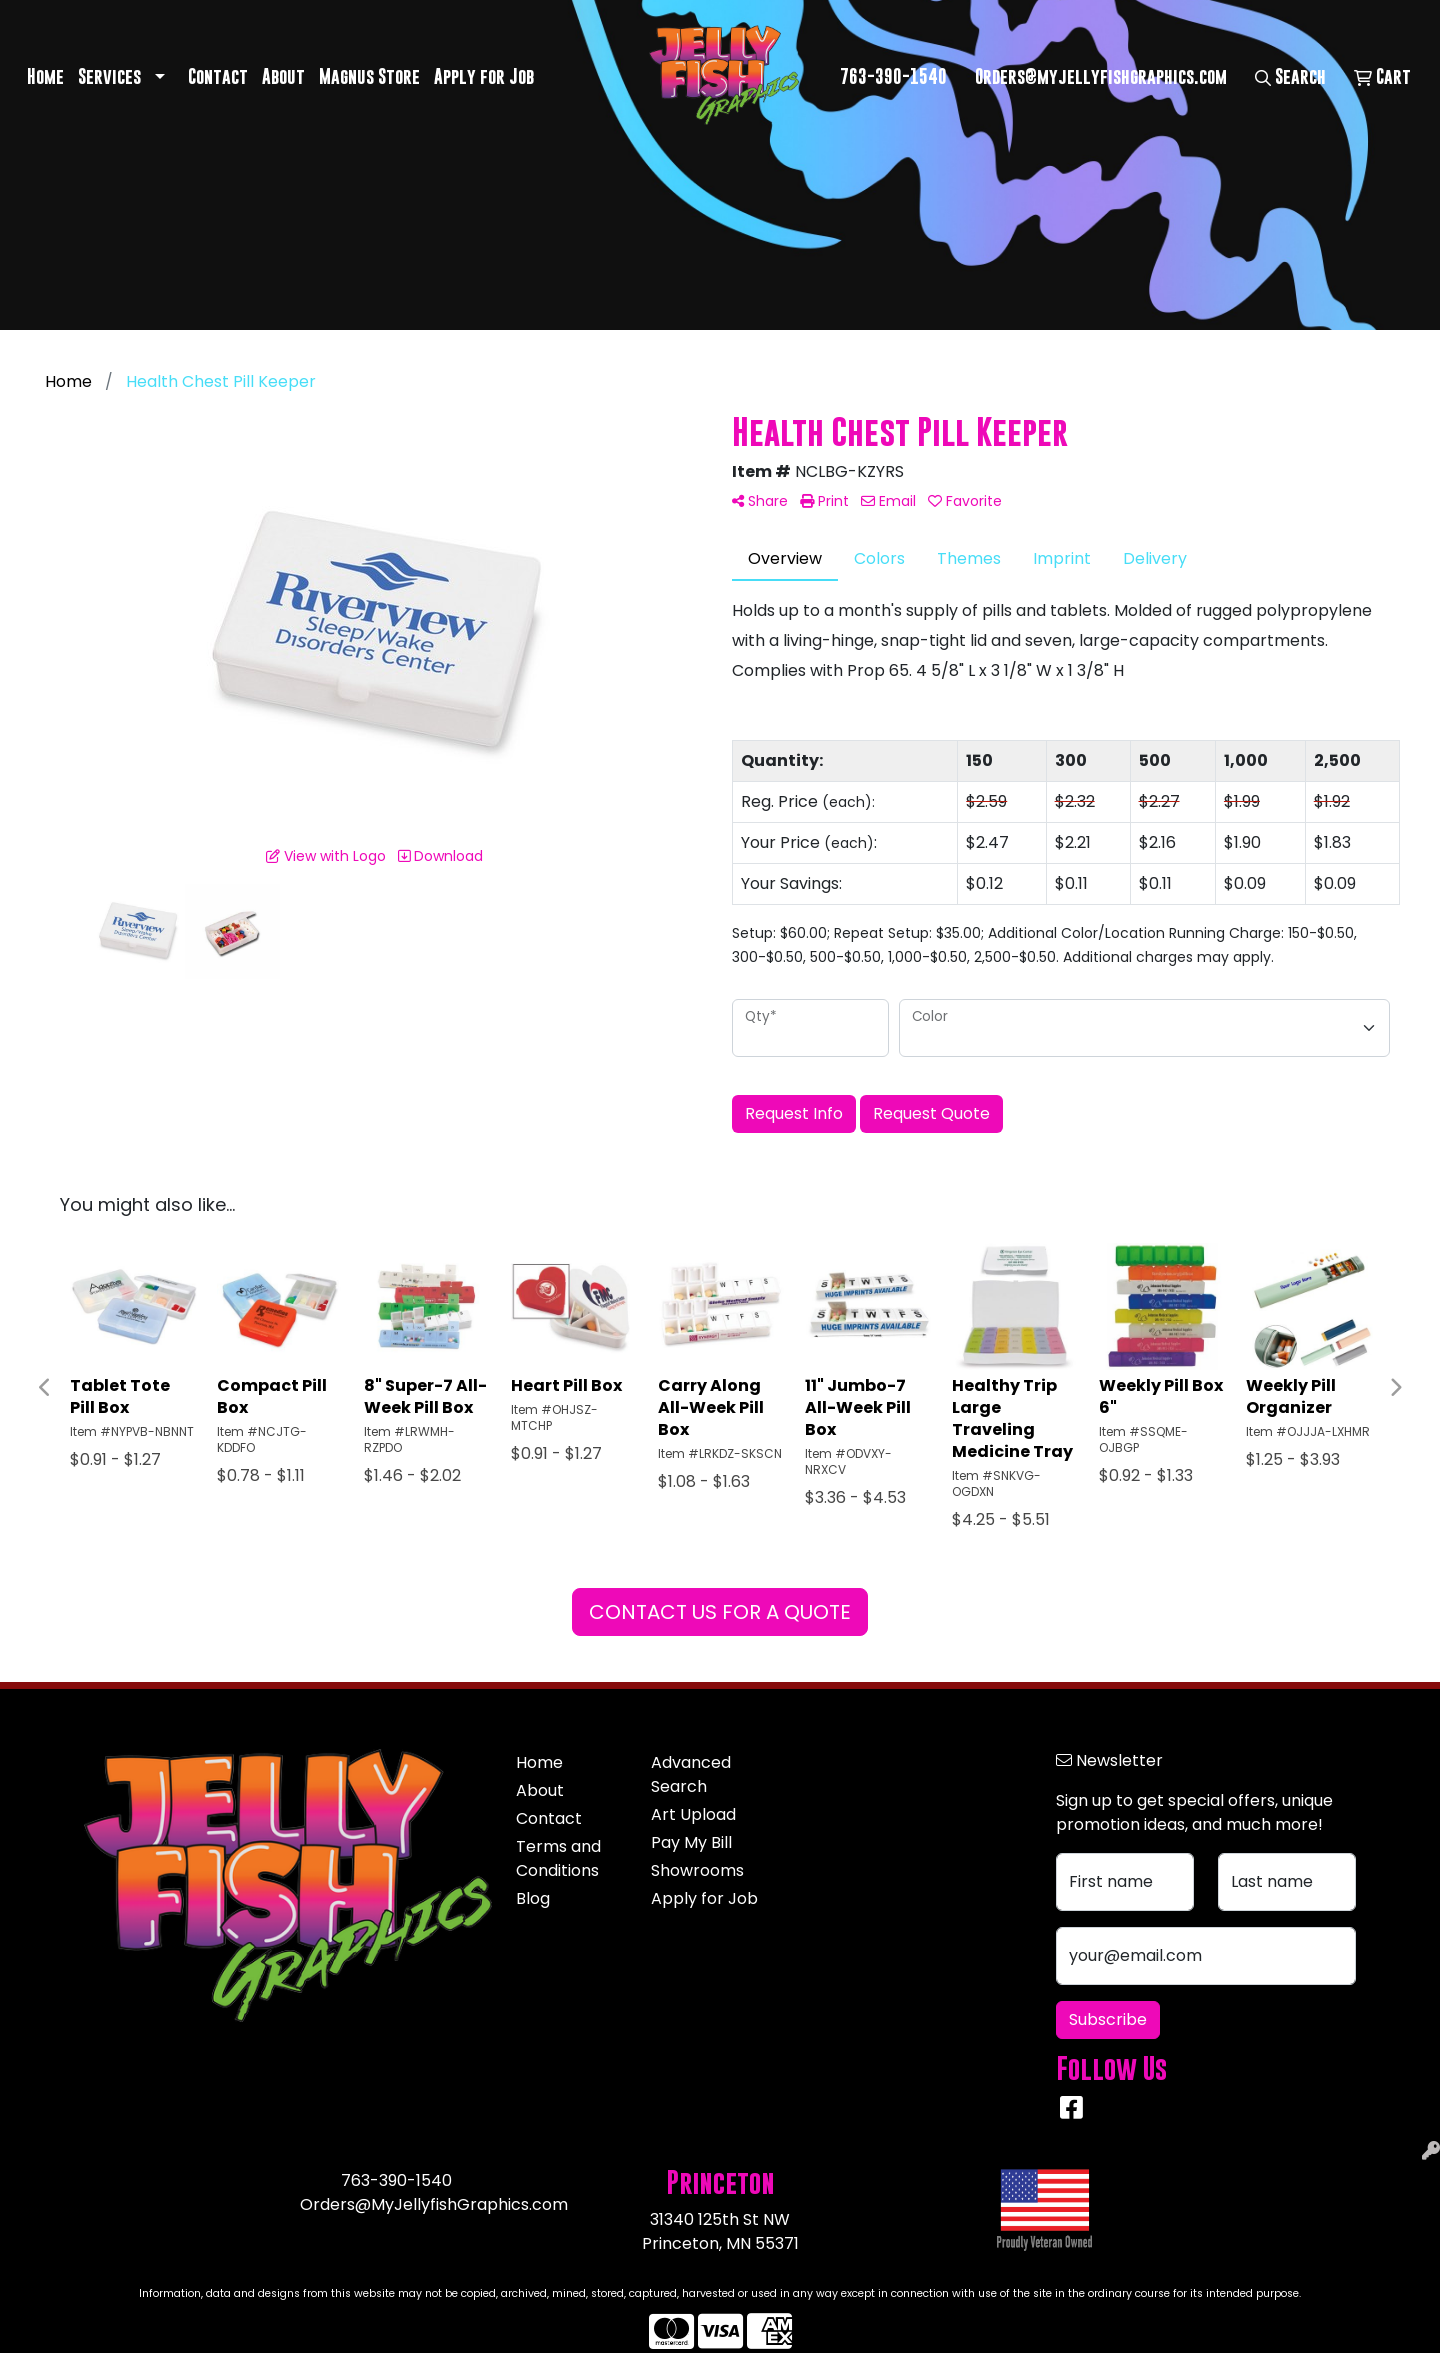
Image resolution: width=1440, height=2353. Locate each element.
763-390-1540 (893, 76)
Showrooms (697, 1870)
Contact (218, 76)
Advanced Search (691, 1774)
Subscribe (1108, 2019)
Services (109, 76)
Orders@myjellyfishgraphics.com (1101, 76)
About (283, 76)
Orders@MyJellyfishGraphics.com (434, 2204)
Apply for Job (484, 76)
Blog (533, 1898)
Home (45, 76)
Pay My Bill (691, 1842)
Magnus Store (369, 76)
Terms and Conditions (558, 1858)
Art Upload (693, 1814)
